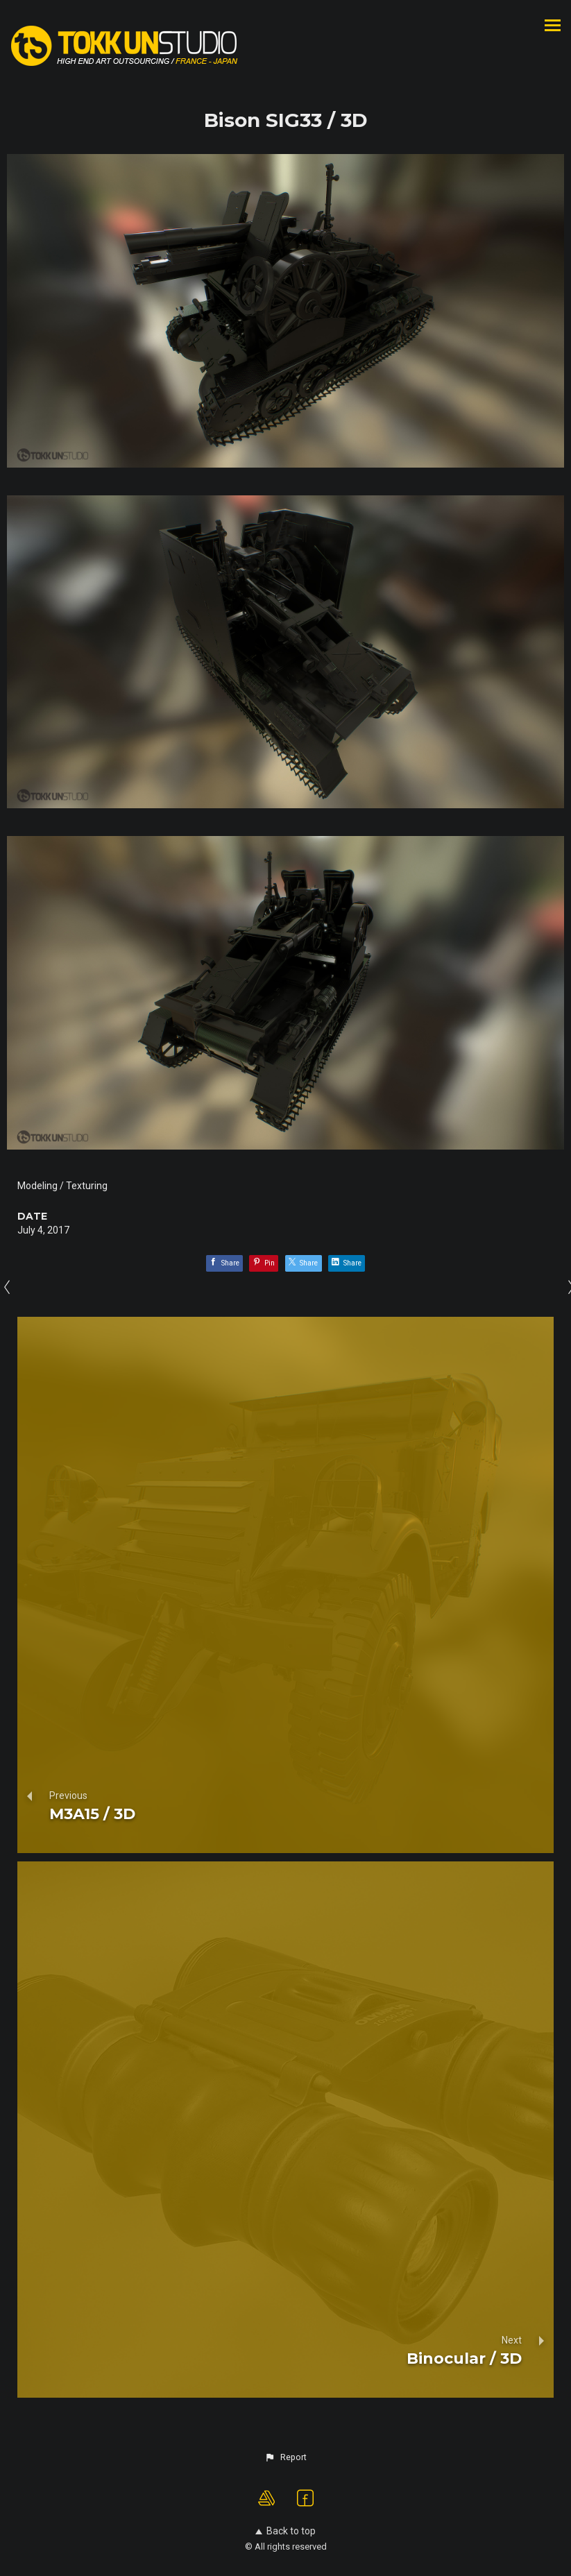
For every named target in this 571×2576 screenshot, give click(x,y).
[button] (285, 2457)
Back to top (285, 2530)
